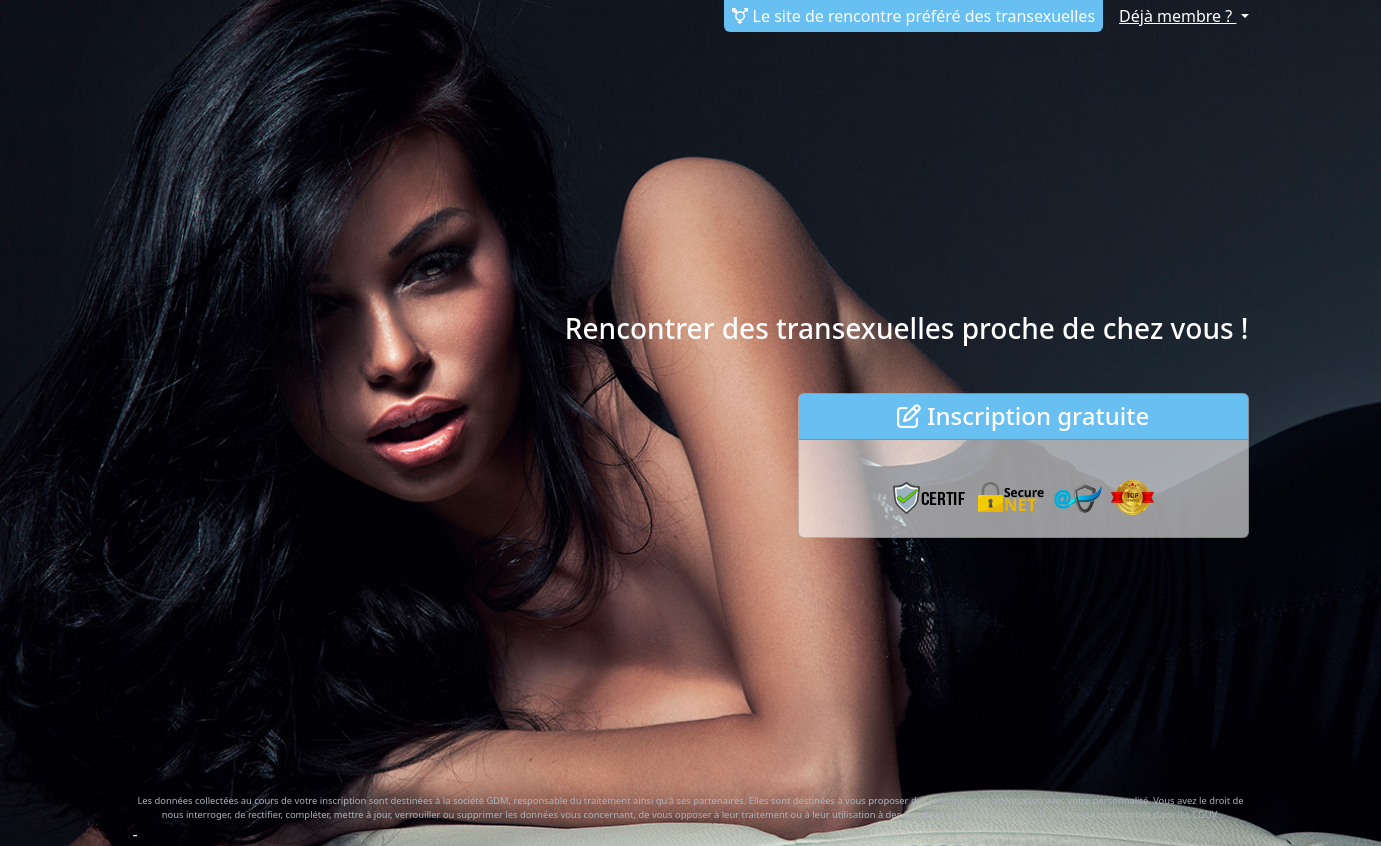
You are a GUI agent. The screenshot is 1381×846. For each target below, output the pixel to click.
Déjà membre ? (1177, 16)
